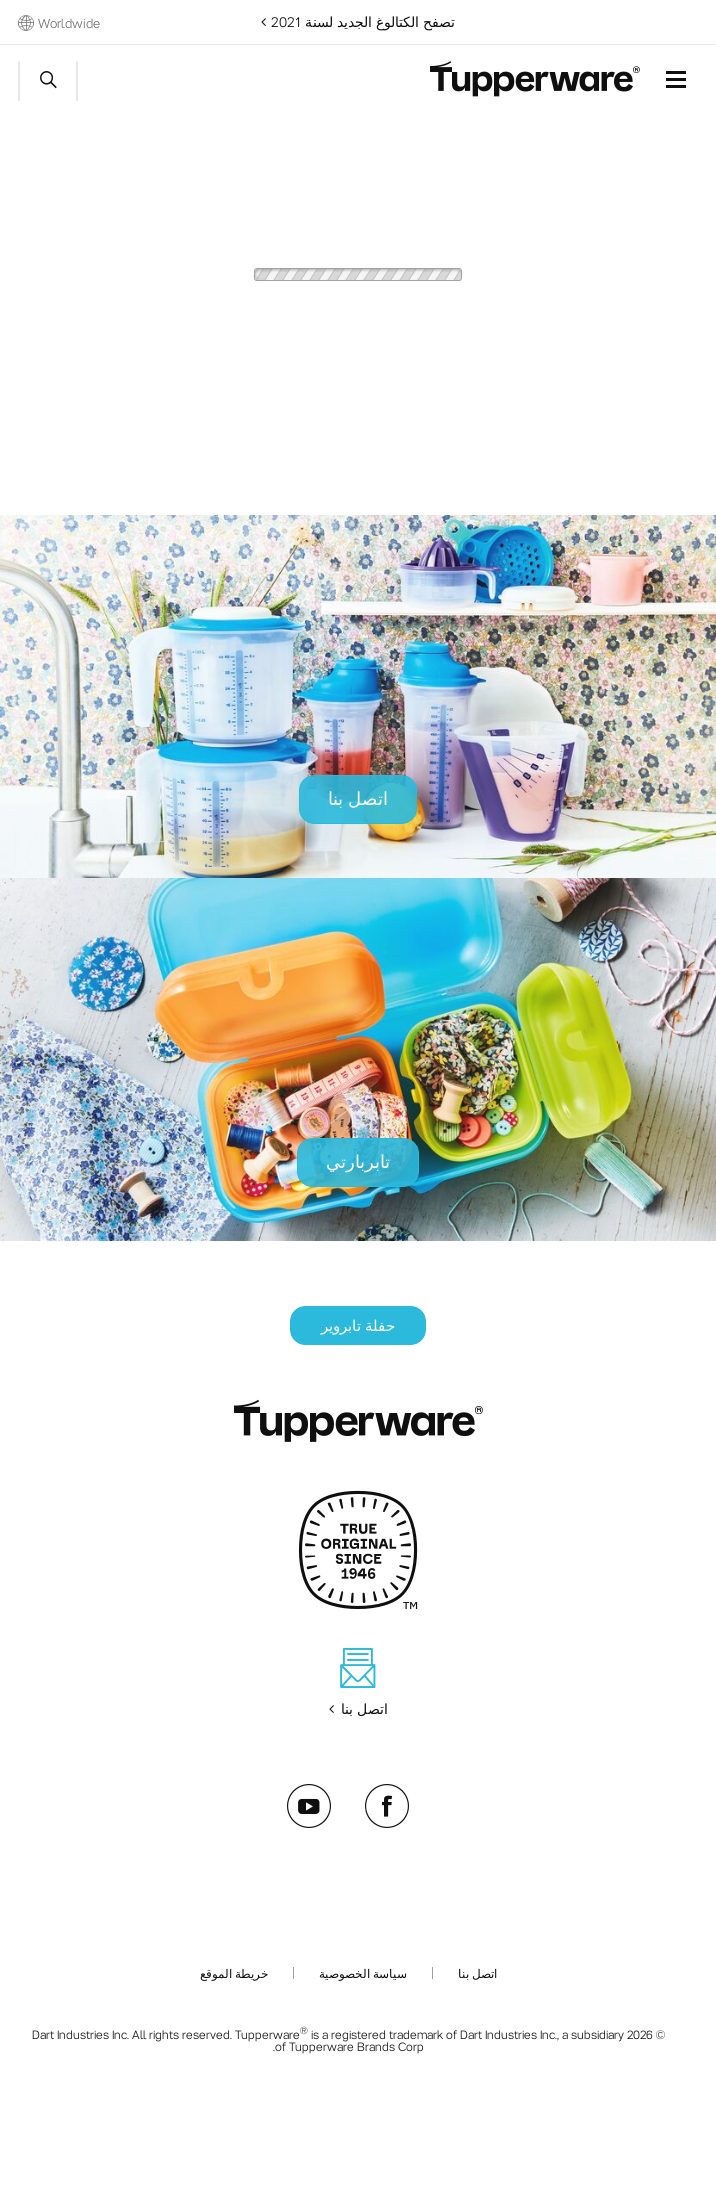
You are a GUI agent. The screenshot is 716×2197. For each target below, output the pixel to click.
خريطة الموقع (234, 1973)
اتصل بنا (477, 1973)
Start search (48, 81)
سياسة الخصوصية (363, 1973)
